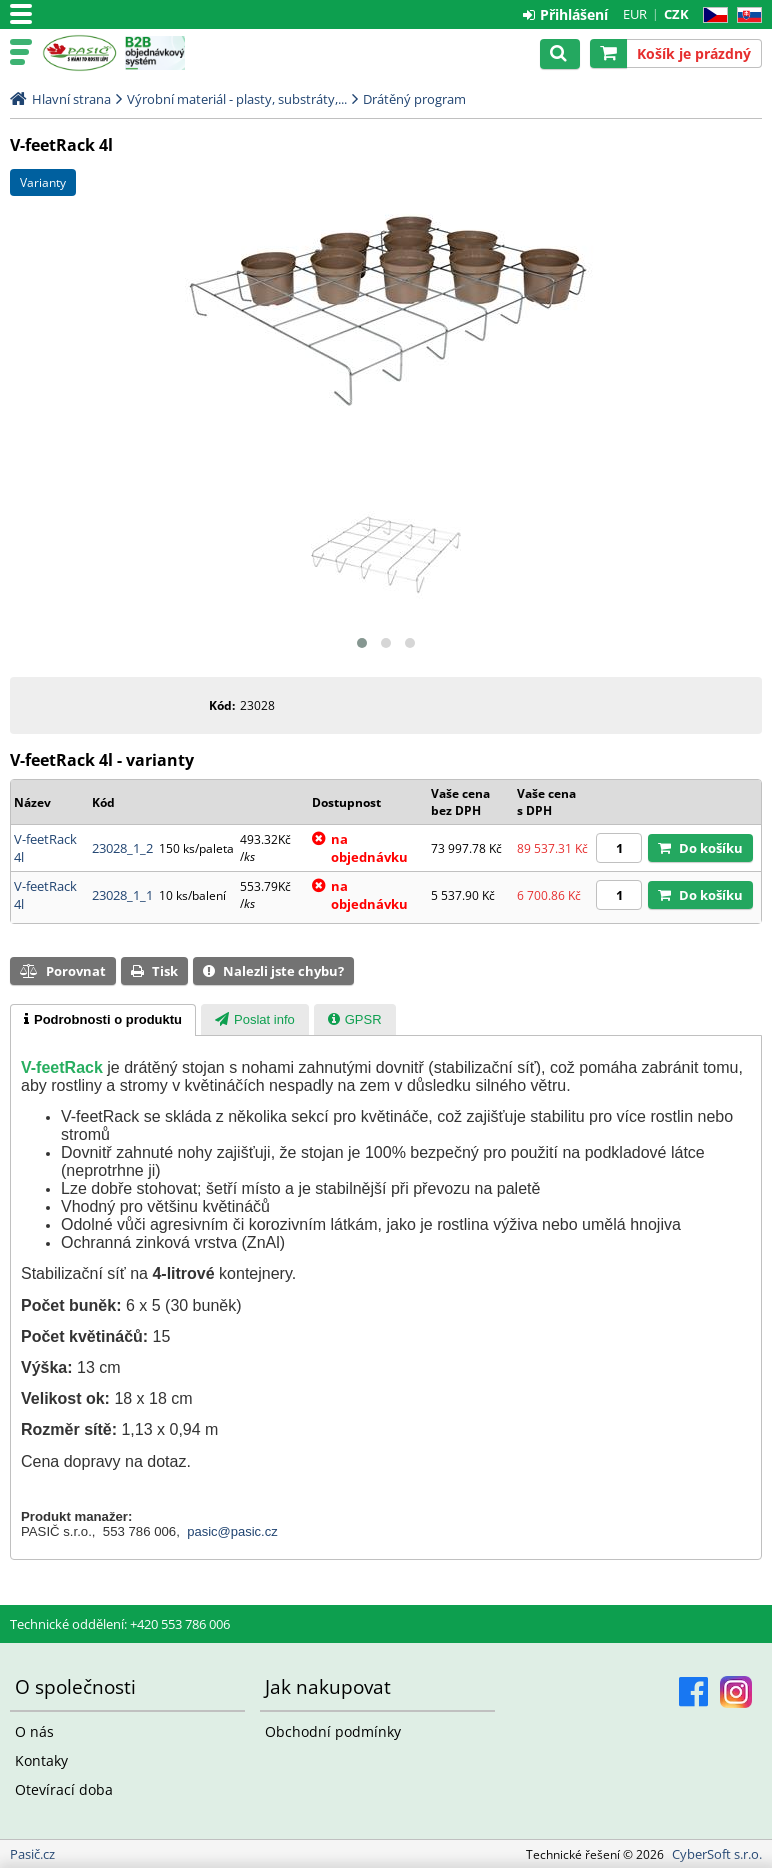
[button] (362, 643)
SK (745, 15)
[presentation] (103, 1020)
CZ (711, 15)
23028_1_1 (122, 895)
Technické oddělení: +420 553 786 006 (120, 1624)
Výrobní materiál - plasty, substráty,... (237, 99)
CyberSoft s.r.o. (717, 1854)
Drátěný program (414, 99)
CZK (676, 14)
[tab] (103, 1020)
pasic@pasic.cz (232, 1531)
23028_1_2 (122, 848)
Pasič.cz (79, 53)
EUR (635, 14)
